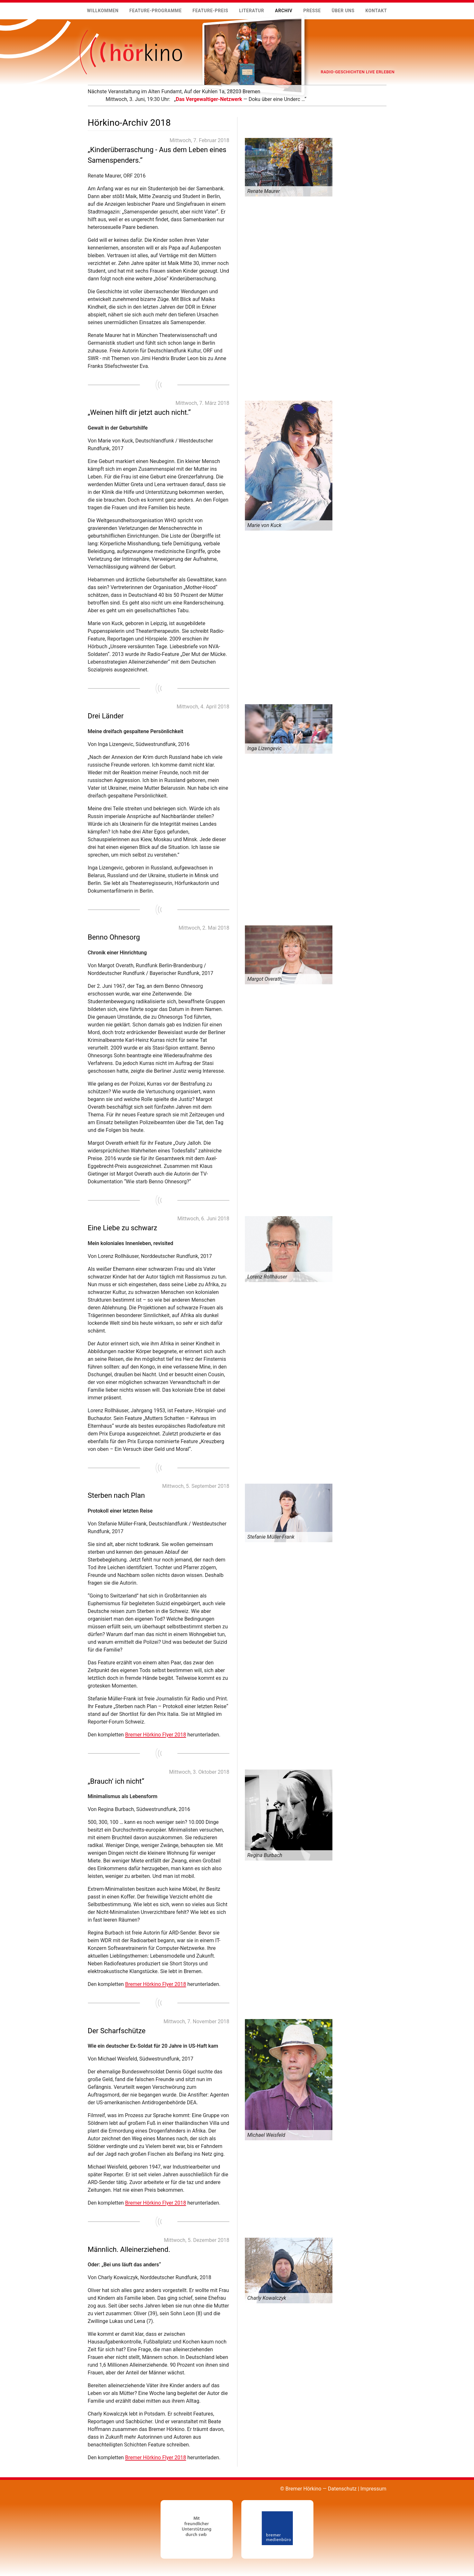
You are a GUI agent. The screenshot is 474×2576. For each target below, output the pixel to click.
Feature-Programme (155, 10)
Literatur (251, 10)
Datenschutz (342, 2489)
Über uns (343, 10)
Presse (312, 10)
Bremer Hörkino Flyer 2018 (155, 1735)
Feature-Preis (210, 10)
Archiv (283, 10)
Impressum (373, 2489)
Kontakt (376, 10)
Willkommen (102, 10)
